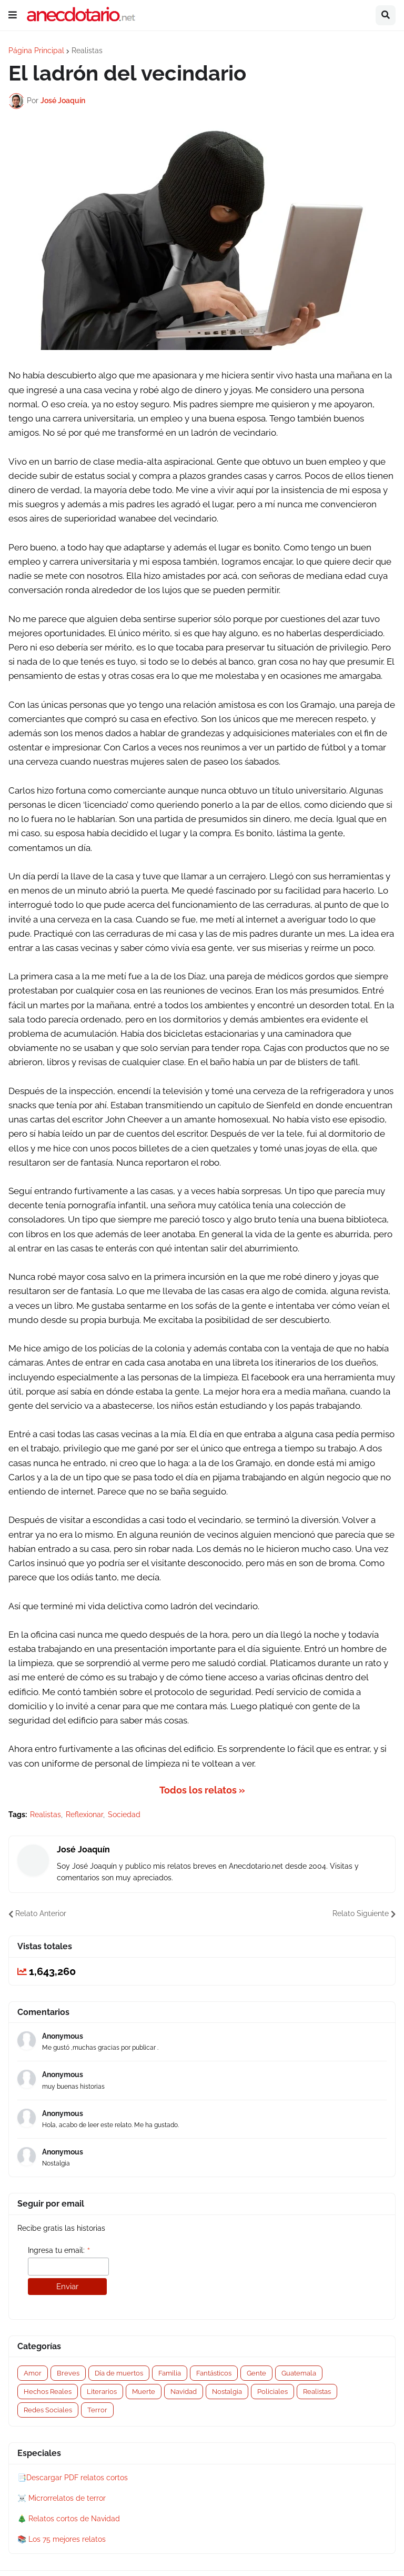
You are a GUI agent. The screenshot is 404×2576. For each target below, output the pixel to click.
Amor (33, 2373)
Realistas (87, 50)
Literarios (102, 2391)
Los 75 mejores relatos (67, 2539)
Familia (169, 2373)
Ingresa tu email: (59, 2250)
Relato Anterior (40, 1913)
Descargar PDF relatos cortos (77, 2477)
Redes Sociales (48, 2410)
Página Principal (36, 50)
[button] (12, 15)
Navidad (183, 2391)
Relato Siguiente (360, 1913)
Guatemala (298, 2373)
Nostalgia (227, 2391)
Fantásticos (213, 2373)
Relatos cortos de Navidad (74, 2518)
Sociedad (124, 1814)
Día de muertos (119, 2373)
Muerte (143, 2391)
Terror (97, 2410)
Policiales (272, 2391)
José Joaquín (83, 1850)
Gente (256, 2373)
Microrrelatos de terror (67, 2498)
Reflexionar (84, 1814)
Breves (68, 2373)
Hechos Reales (48, 2391)
